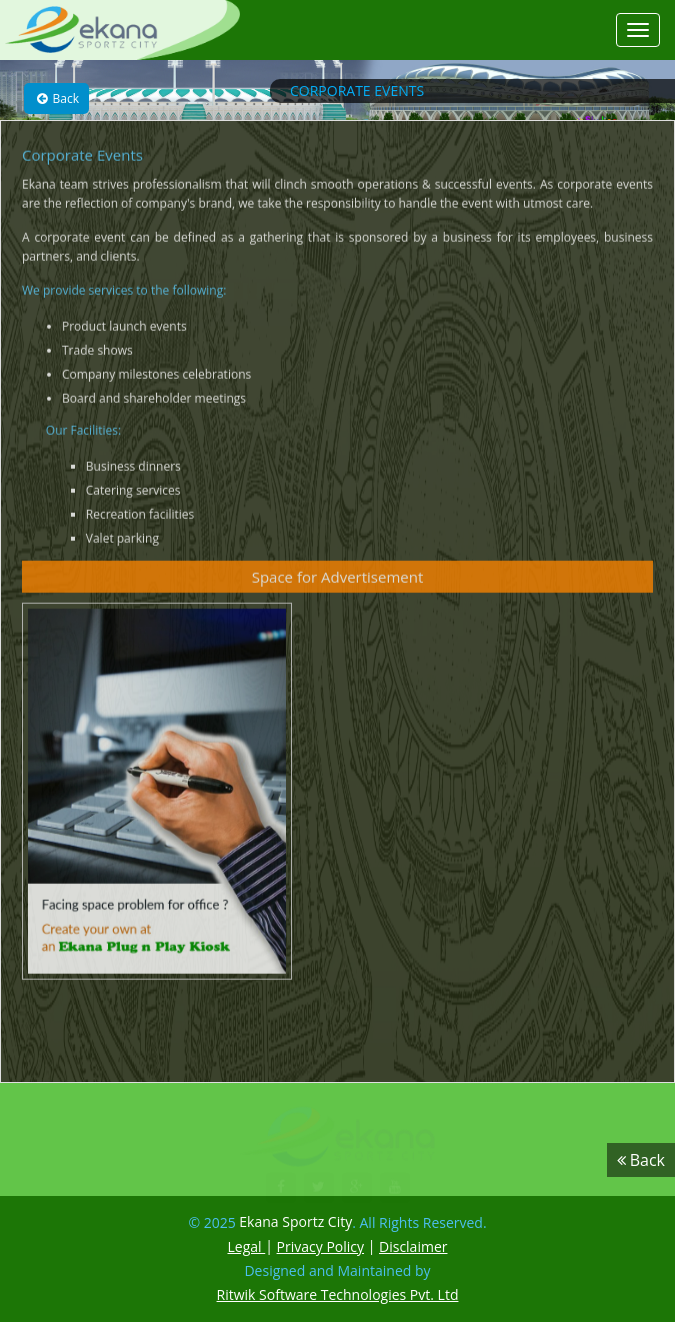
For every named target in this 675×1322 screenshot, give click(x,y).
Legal (247, 1246)
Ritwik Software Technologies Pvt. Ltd (338, 1294)
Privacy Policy (320, 1246)
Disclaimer (413, 1246)
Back (56, 98)
